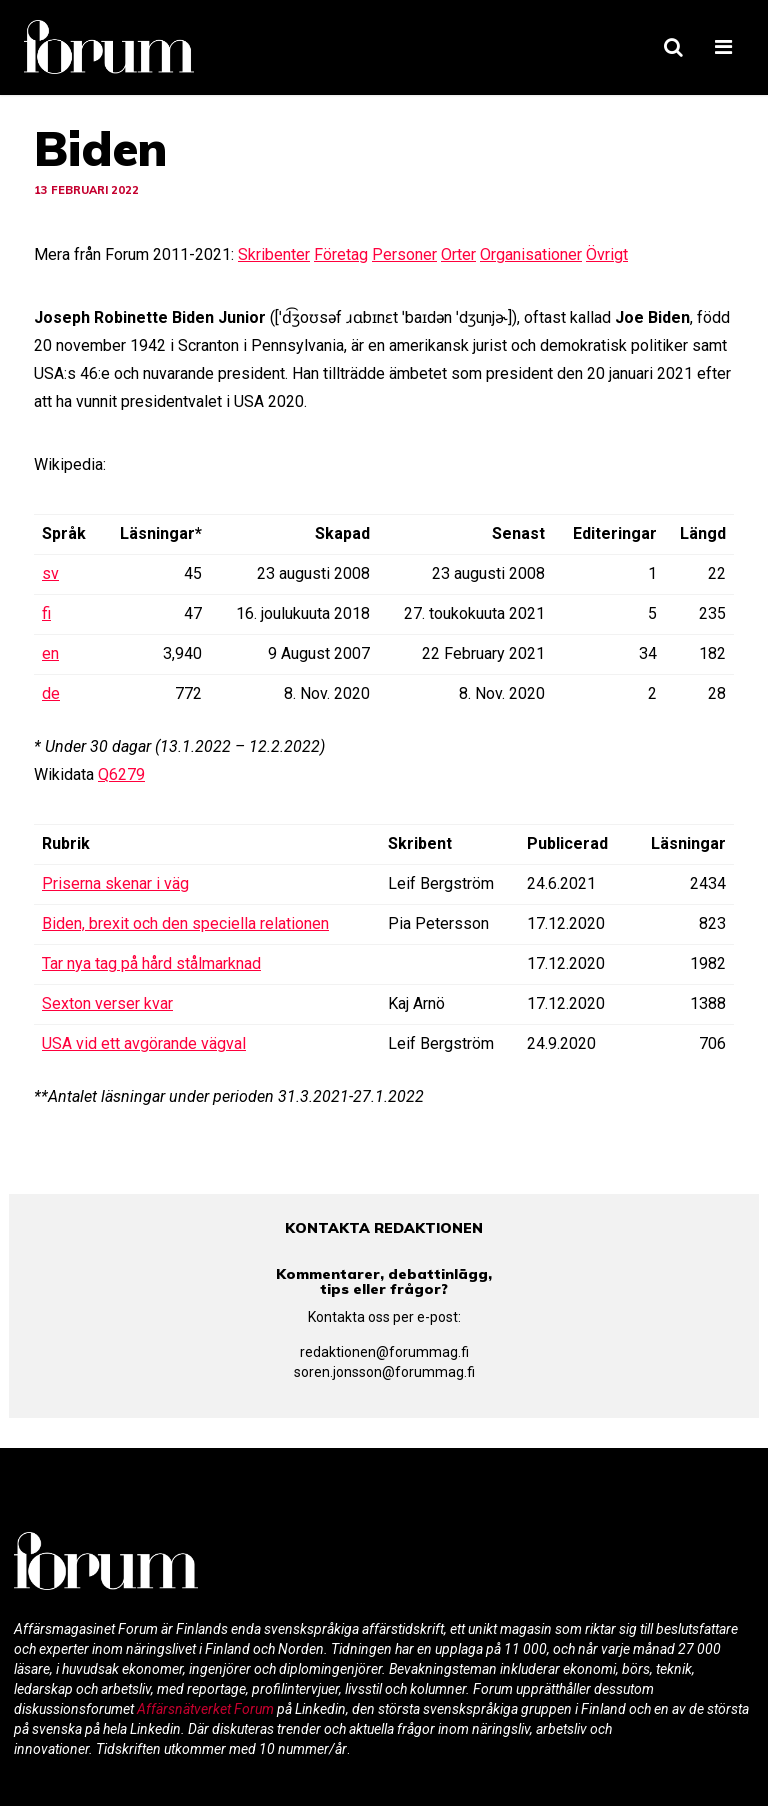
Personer (404, 254)
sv (50, 573)
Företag (341, 254)
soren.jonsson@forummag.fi (384, 1372)
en (50, 653)
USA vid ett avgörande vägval (144, 1043)
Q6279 (121, 774)
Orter (458, 254)
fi (46, 613)
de (51, 693)
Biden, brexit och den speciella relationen (185, 923)
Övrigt (607, 254)
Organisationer (531, 254)
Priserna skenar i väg (115, 883)
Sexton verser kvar (107, 1003)
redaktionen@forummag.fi (384, 1352)
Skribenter (274, 254)
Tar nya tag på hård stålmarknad (151, 963)
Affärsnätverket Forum (207, 1709)
